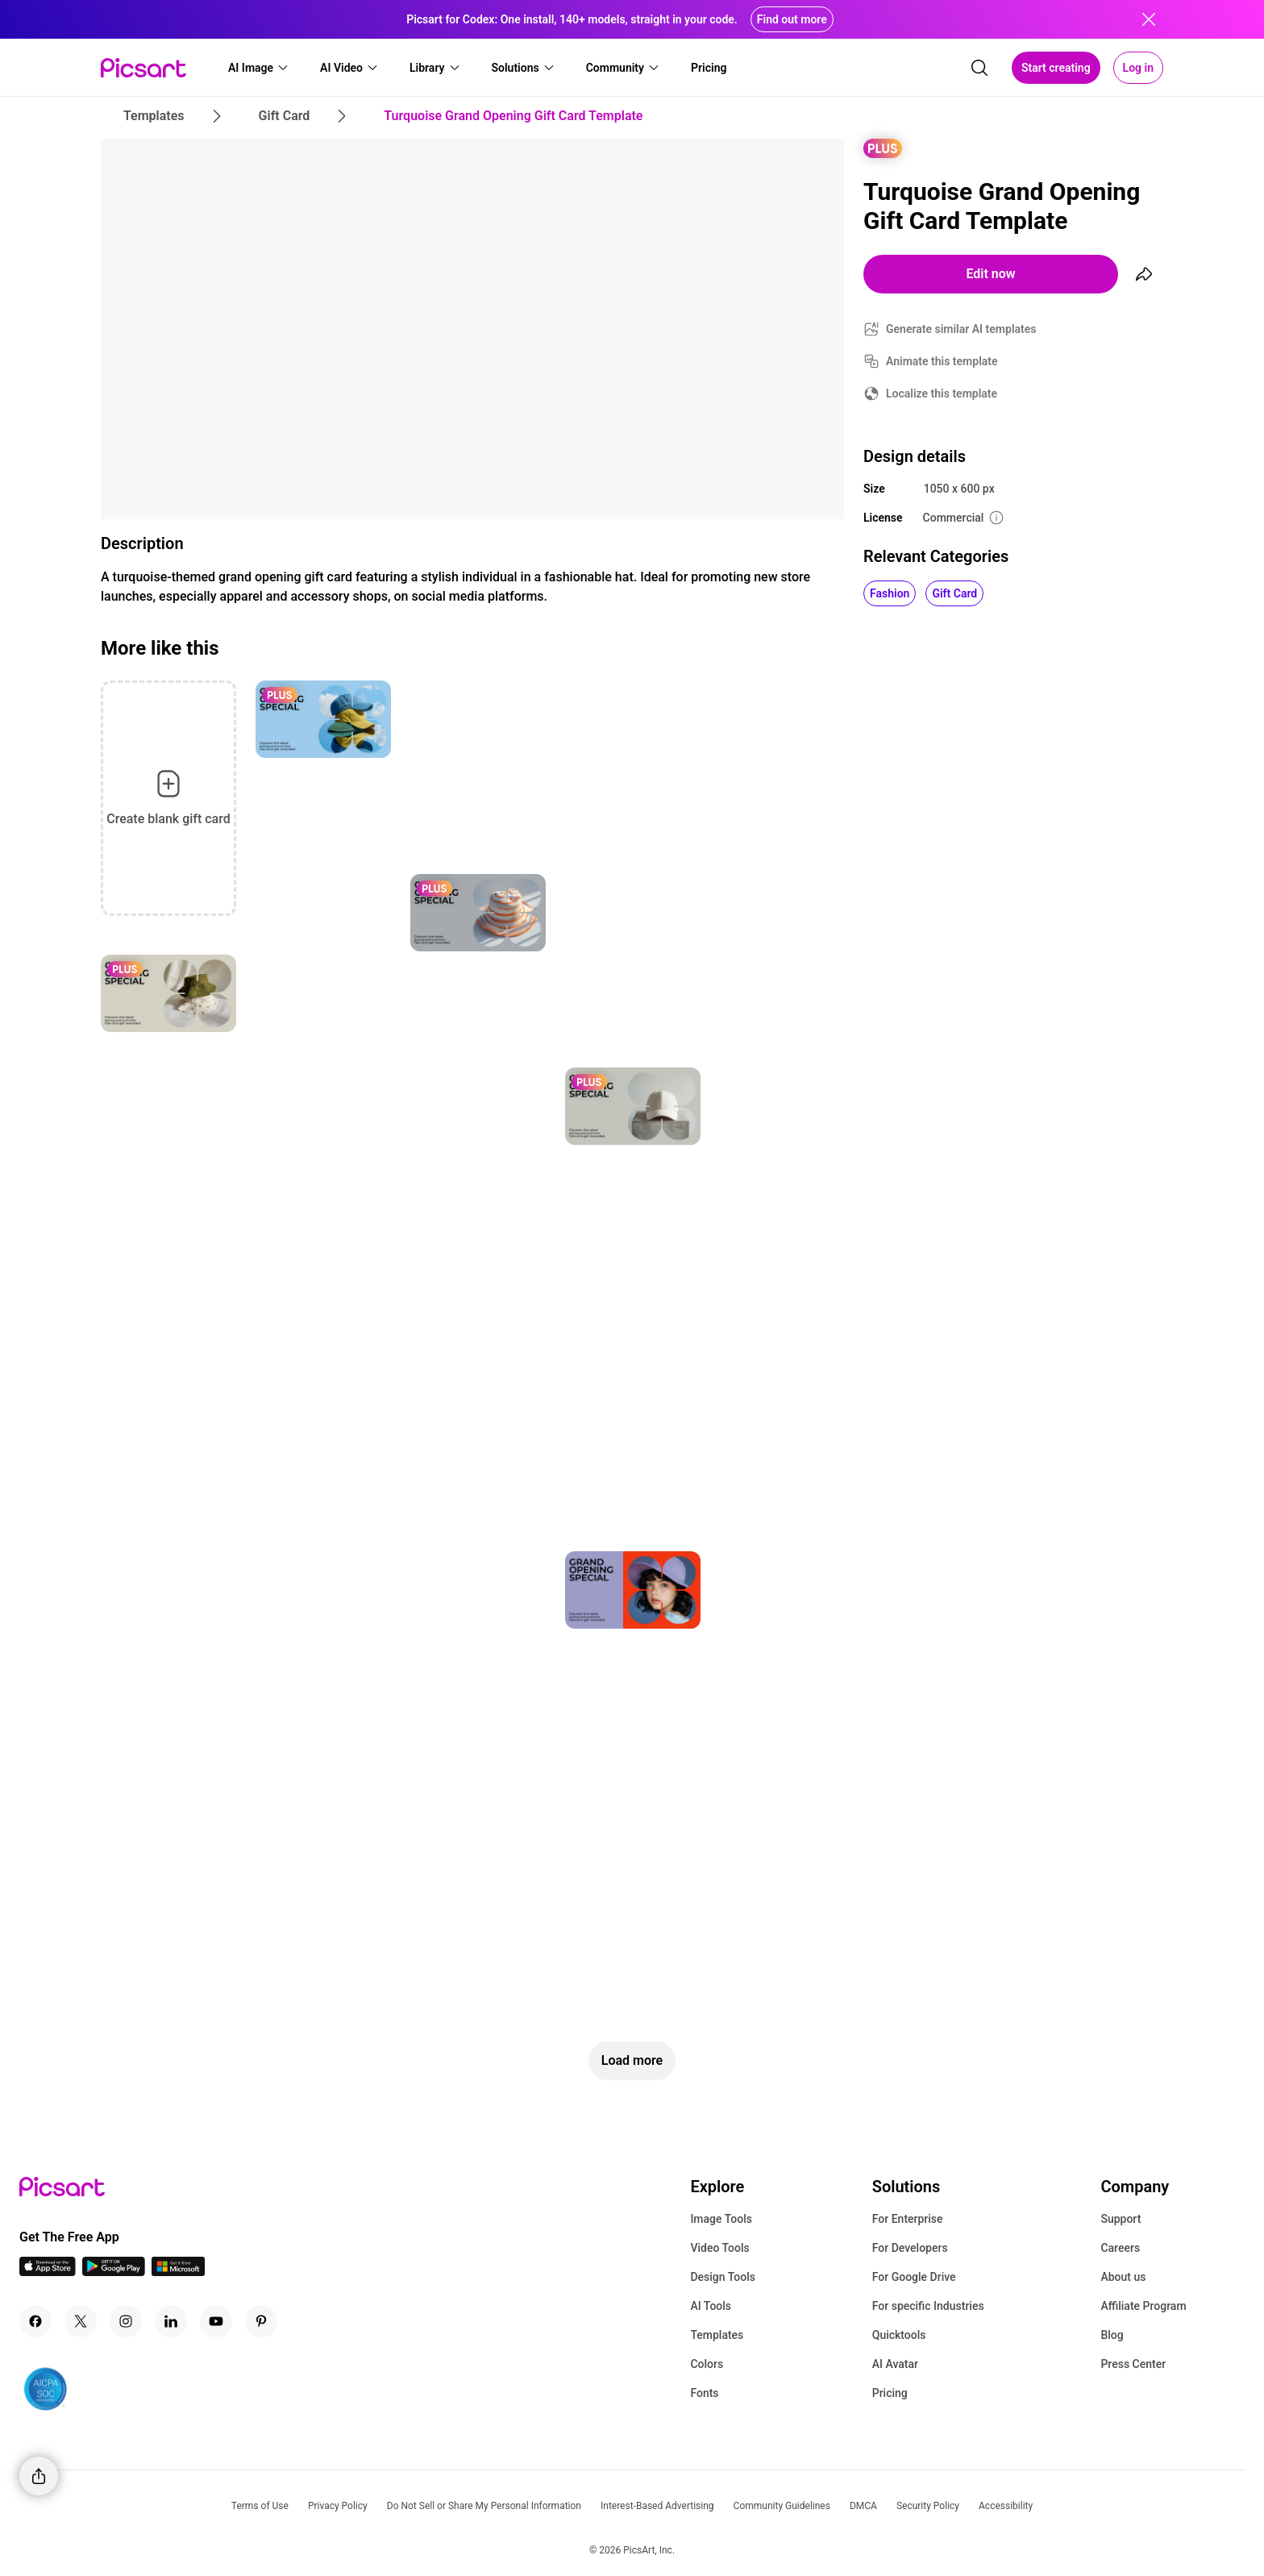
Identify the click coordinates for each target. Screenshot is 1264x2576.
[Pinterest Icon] (261, 2321)
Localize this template (941, 393)
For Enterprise (907, 2218)
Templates (716, 2334)
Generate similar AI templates (961, 329)
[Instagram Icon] (126, 2321)
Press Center (1133, 2364)
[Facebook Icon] (35, 2321)
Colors (706, 2364)
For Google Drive (914, 2276)
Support (1120, 2218)
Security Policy (927, 2505)
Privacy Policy (338, 2505)
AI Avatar (895, 2364)
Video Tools (719, 2247)
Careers (1120, 2247)
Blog (1111, 2334)
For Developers (910, 2247)
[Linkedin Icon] (171, 2321)
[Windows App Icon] (178, 2271)
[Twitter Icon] (80, 2321)
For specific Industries (928, 2305)
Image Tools (721, 2218)
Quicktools (899, 2334)
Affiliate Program (1143, 2305)
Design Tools (722, 2276)
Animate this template (942, 361)
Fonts (704, 2393)
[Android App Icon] (113, 2271)
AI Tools (710, 2305)
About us (1123, 2276)
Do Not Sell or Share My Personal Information (484, 2505)
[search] (979, 67)
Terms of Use (260, 2505)
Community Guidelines (782, 2505)
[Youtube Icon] (216, 2321)
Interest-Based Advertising (657, 2505)
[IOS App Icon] (47, 2271)
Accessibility (1006, 2505)
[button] (258, 68)
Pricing (890, 2393)
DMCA (863, 2505)
